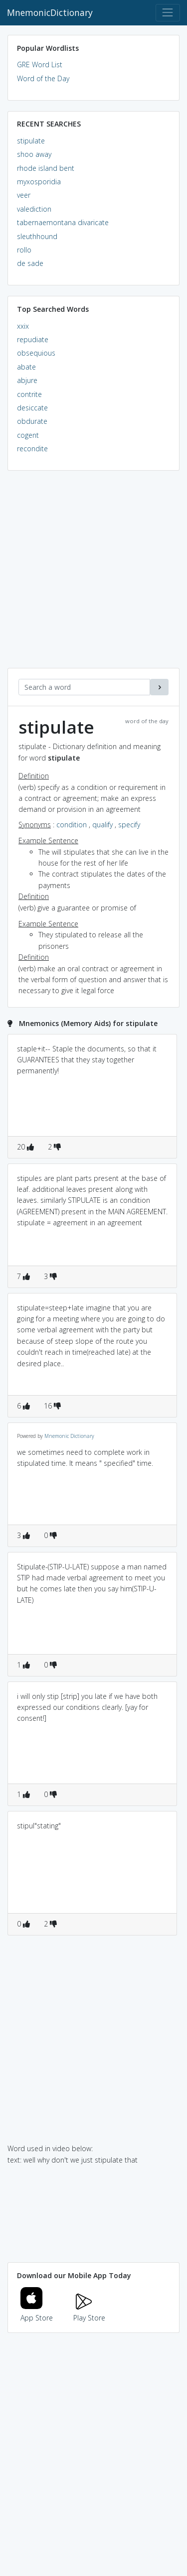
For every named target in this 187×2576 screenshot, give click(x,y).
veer (23, 195)
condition (71, 824)
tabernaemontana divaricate (63, 222)
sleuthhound (37, 236)
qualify (102, 824)
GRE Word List (39, 64)
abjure (27, 380)
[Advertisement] (93, 574)
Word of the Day (43, 78)
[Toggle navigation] (168, 12)
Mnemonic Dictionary (69, 1435)
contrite (29, 394)
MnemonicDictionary (50, 12)
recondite (32, 448)
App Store (36, 2312)
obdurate (32, 421)
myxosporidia (39, 181)
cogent (28, 435)
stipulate (31, 140)
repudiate (32, 339)
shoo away (34, 154)
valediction (34, 209)
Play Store (89, 2312)
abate (26, 367)
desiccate (32, 407)
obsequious (36, 353)
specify (129, 824)
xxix (23, 326)
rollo (24, 250)
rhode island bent (45, 168)
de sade (30, 263)
